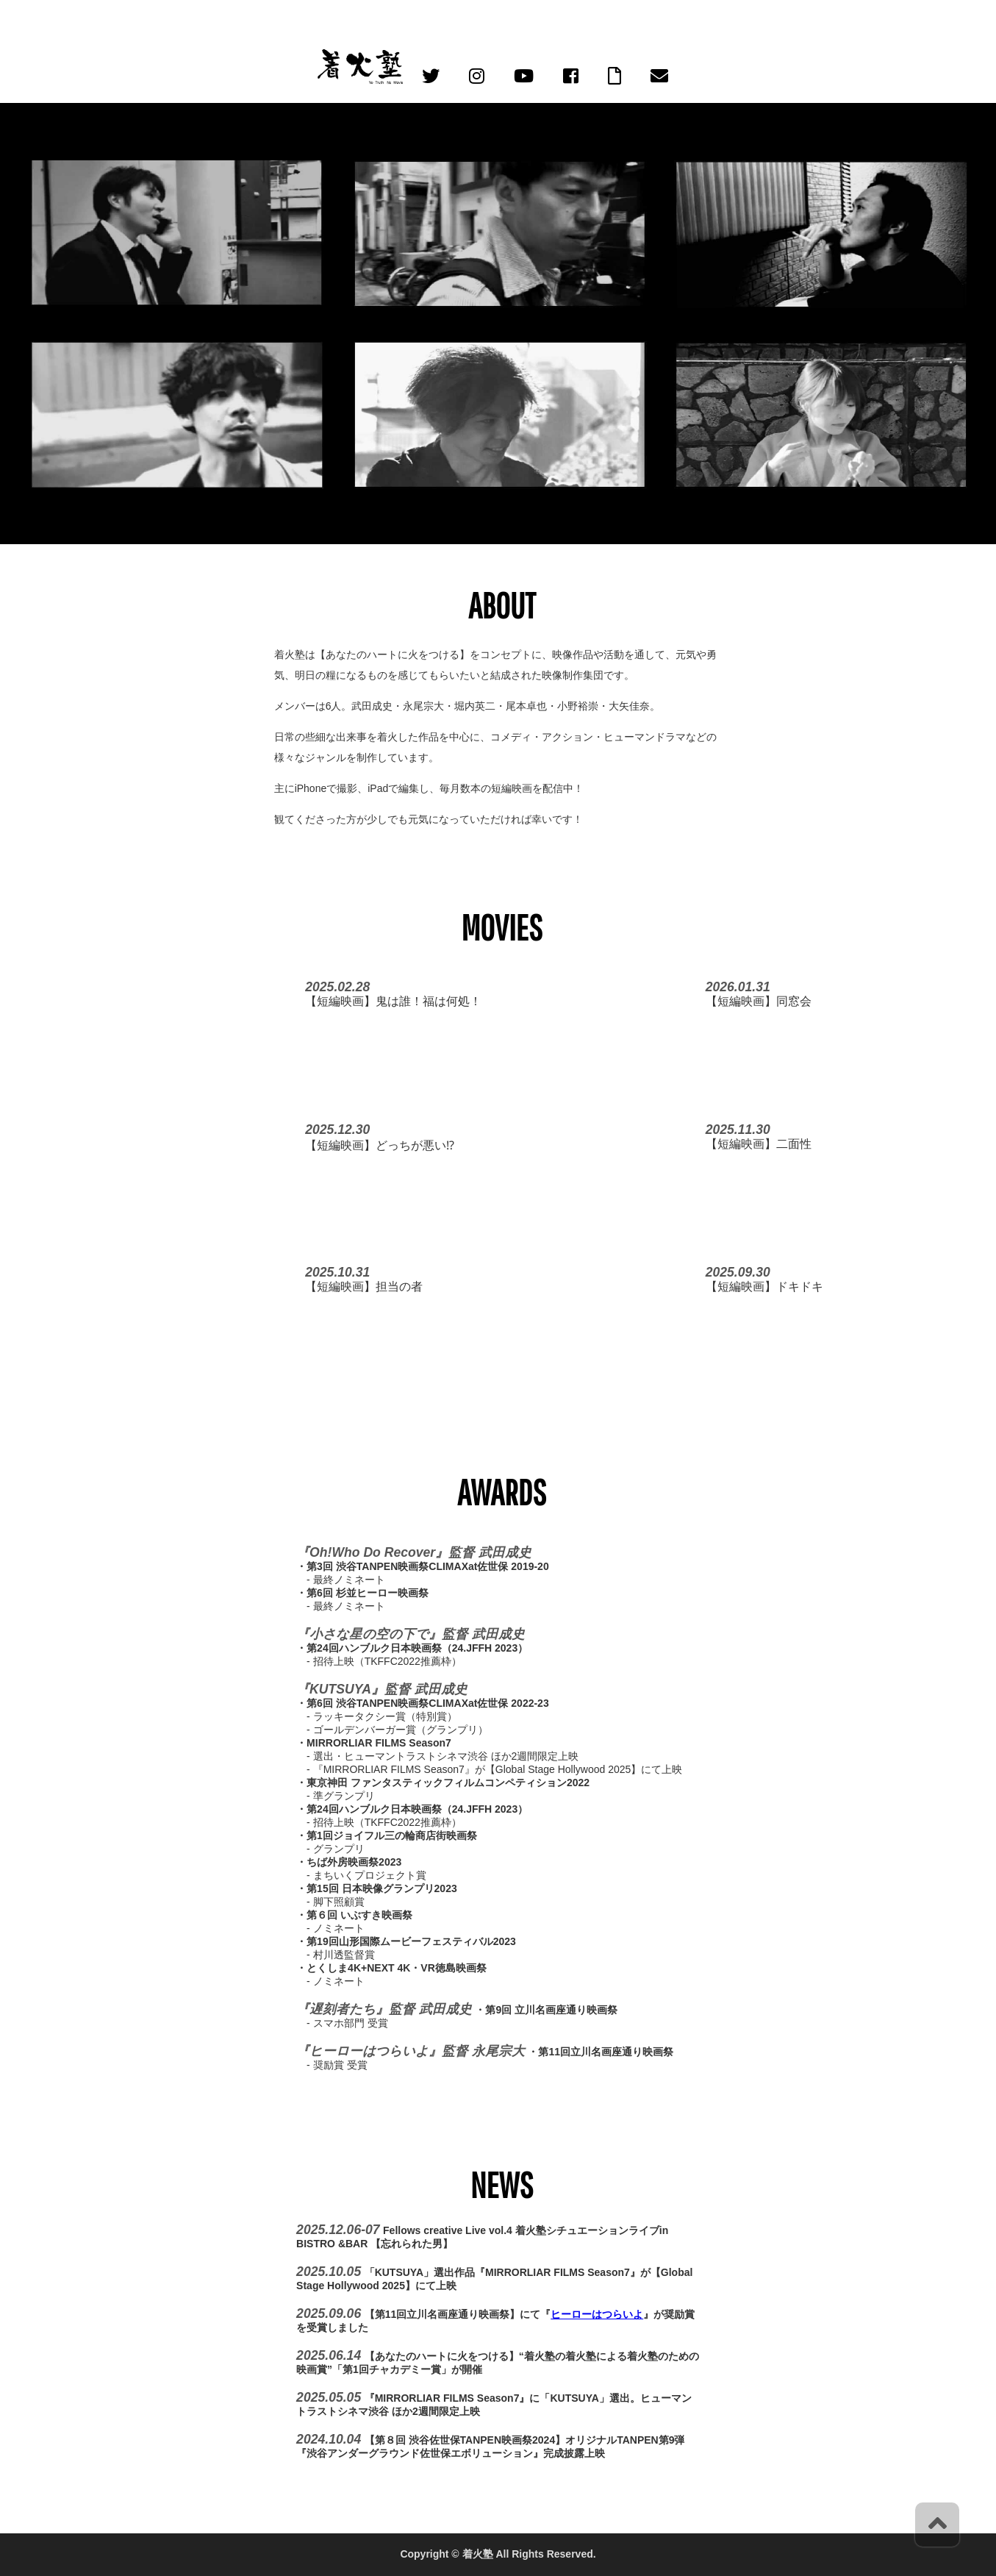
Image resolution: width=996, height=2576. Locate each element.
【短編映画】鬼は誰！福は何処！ (393, 1001)
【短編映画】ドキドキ (764, 1286)
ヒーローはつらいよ (597, 2314)
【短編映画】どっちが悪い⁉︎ (379, 1145)
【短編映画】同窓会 (759, 1001)
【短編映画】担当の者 (364, 1286)
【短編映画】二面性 (759, 1144)
